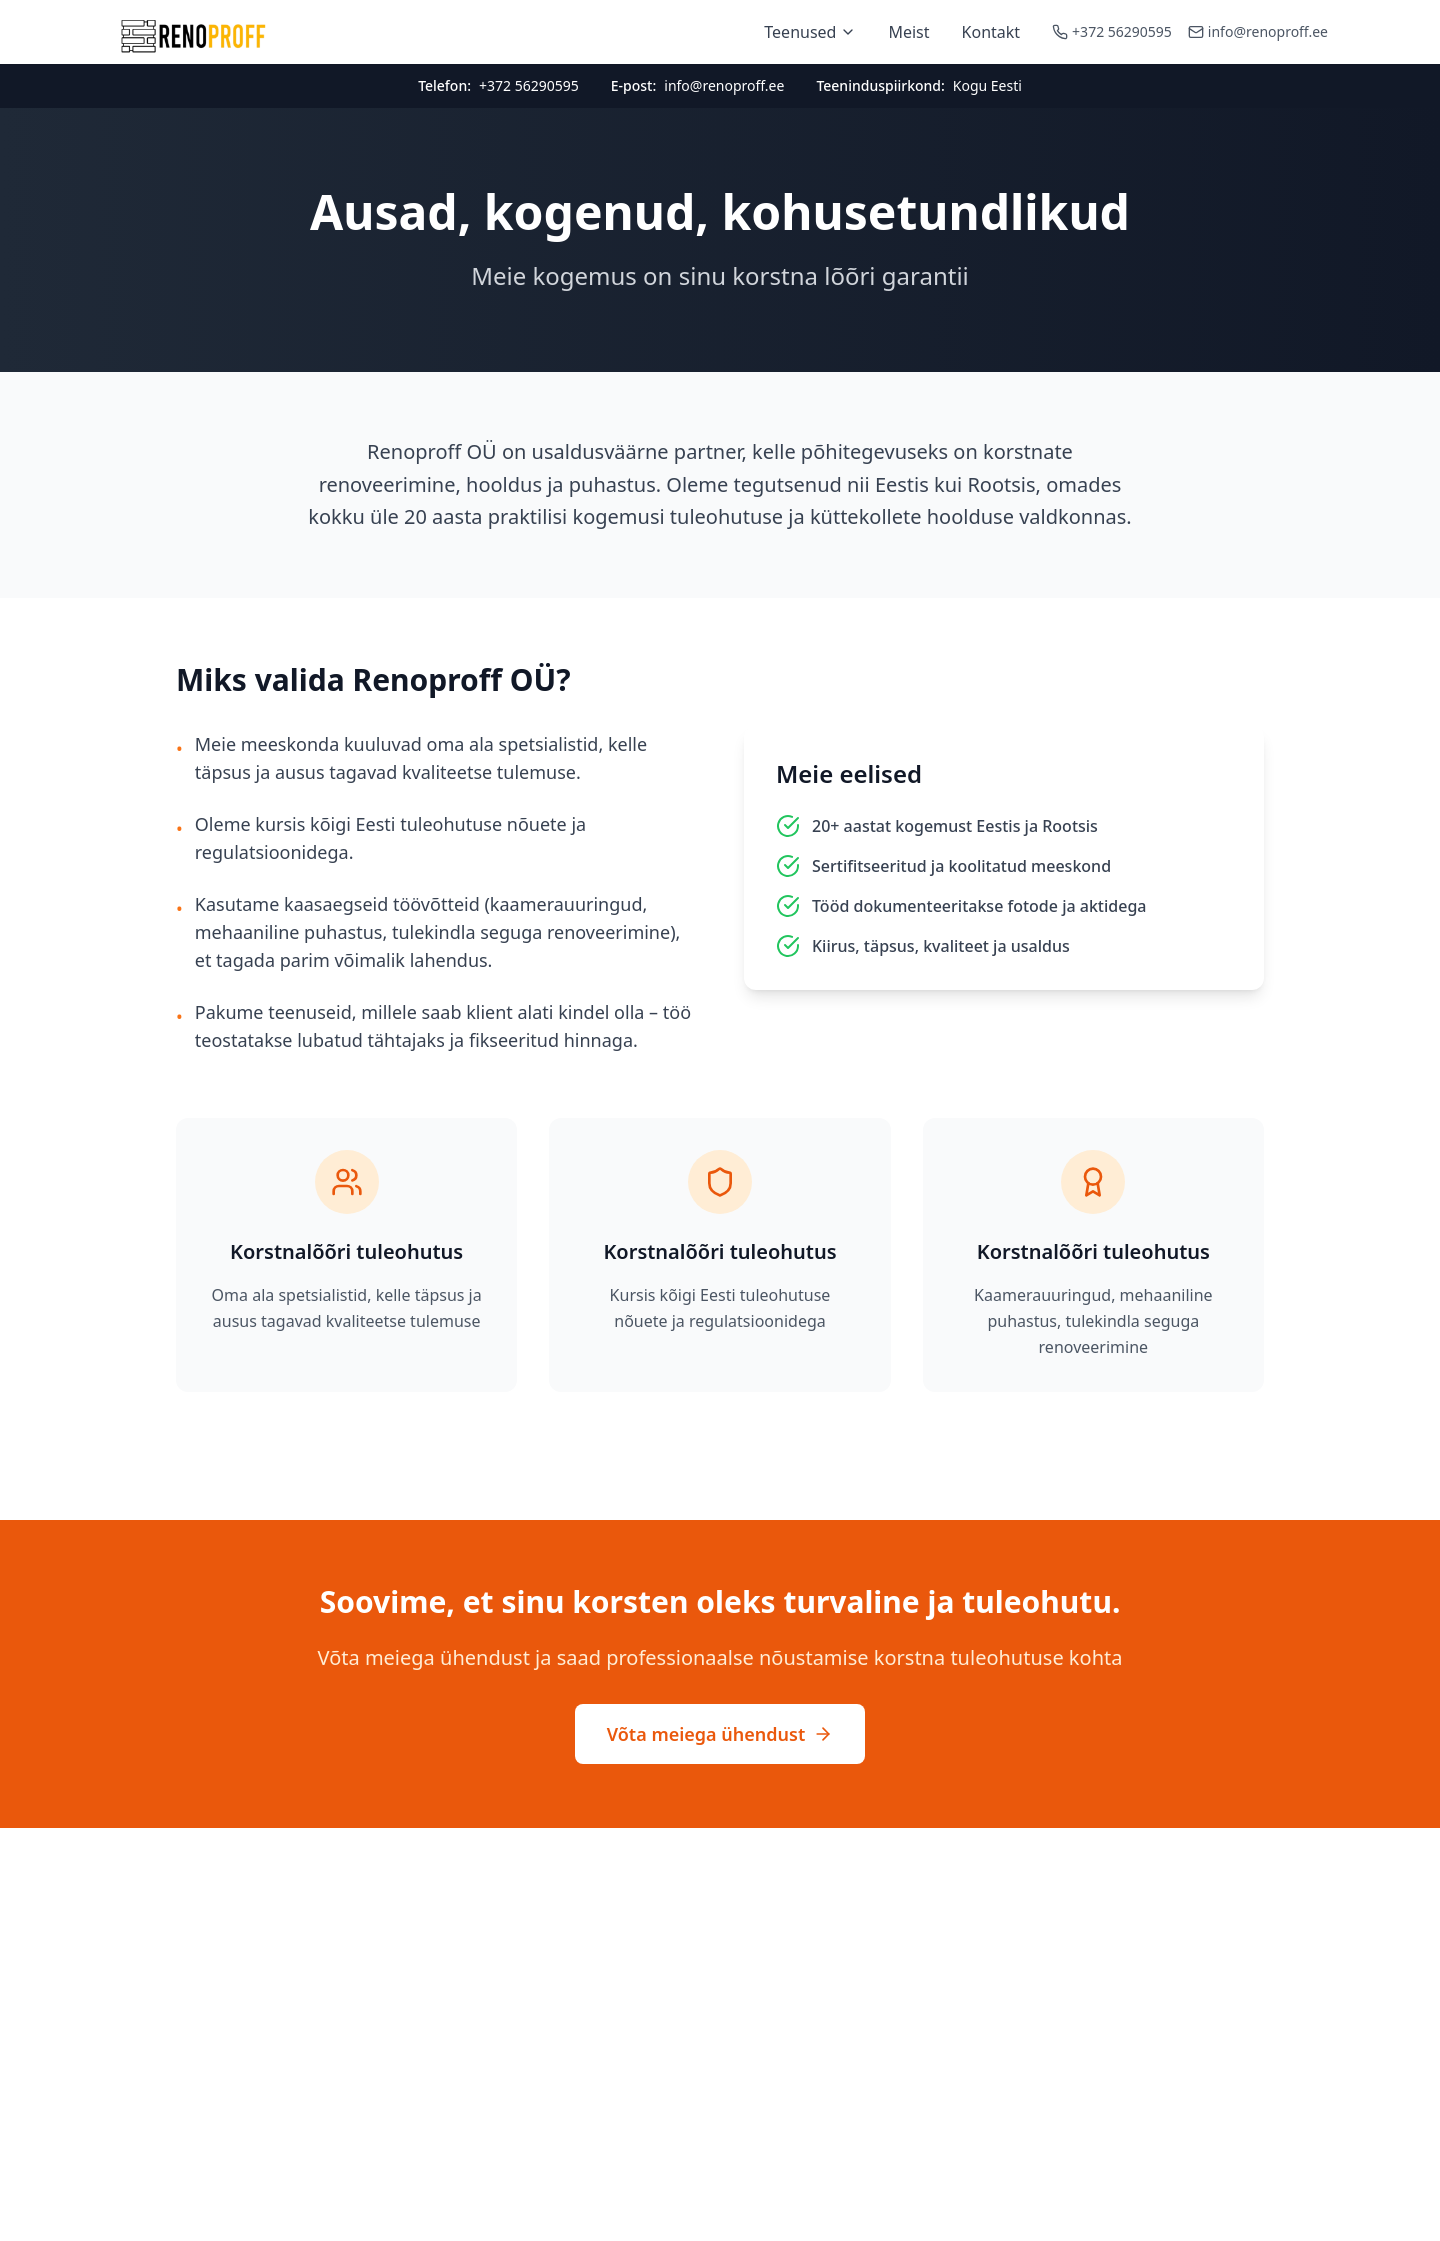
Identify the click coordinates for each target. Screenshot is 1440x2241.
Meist (908, 32)
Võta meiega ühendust (720, 1734)
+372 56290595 (1122, 31)
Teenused (810, 32)
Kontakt (991, 32)
